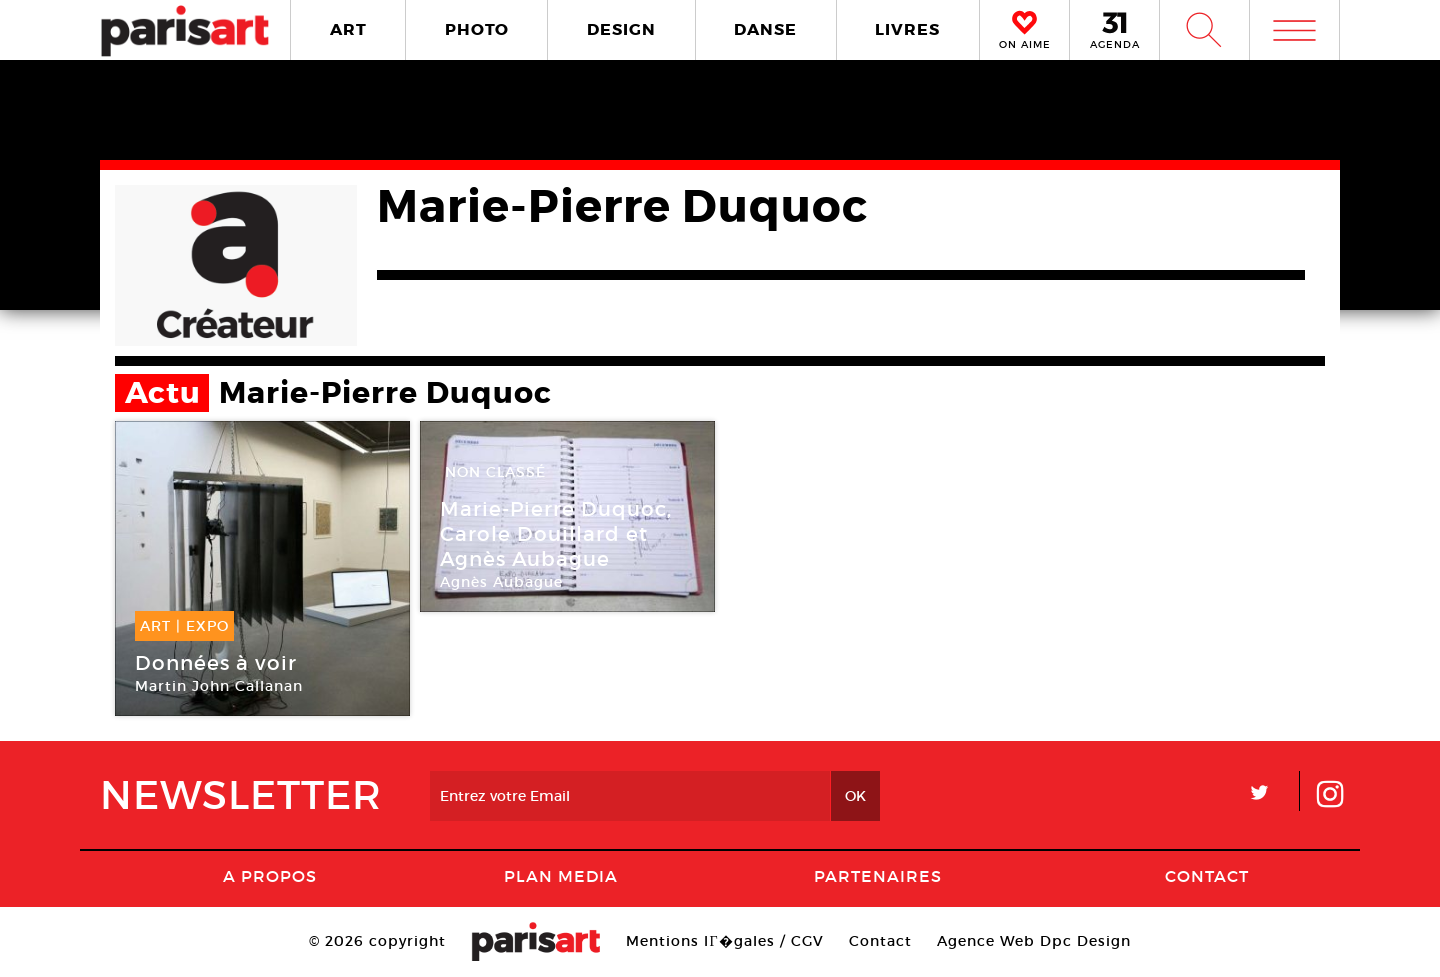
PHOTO (477, 29)
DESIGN (621, 29)
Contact (1207, 876)
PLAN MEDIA (561, 876)
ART (348, 29)
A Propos (270, 876)
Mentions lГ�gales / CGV (724, 941)
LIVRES (907, 29)
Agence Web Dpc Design (1034, 941)
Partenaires (878, 876)
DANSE (765, 29)
